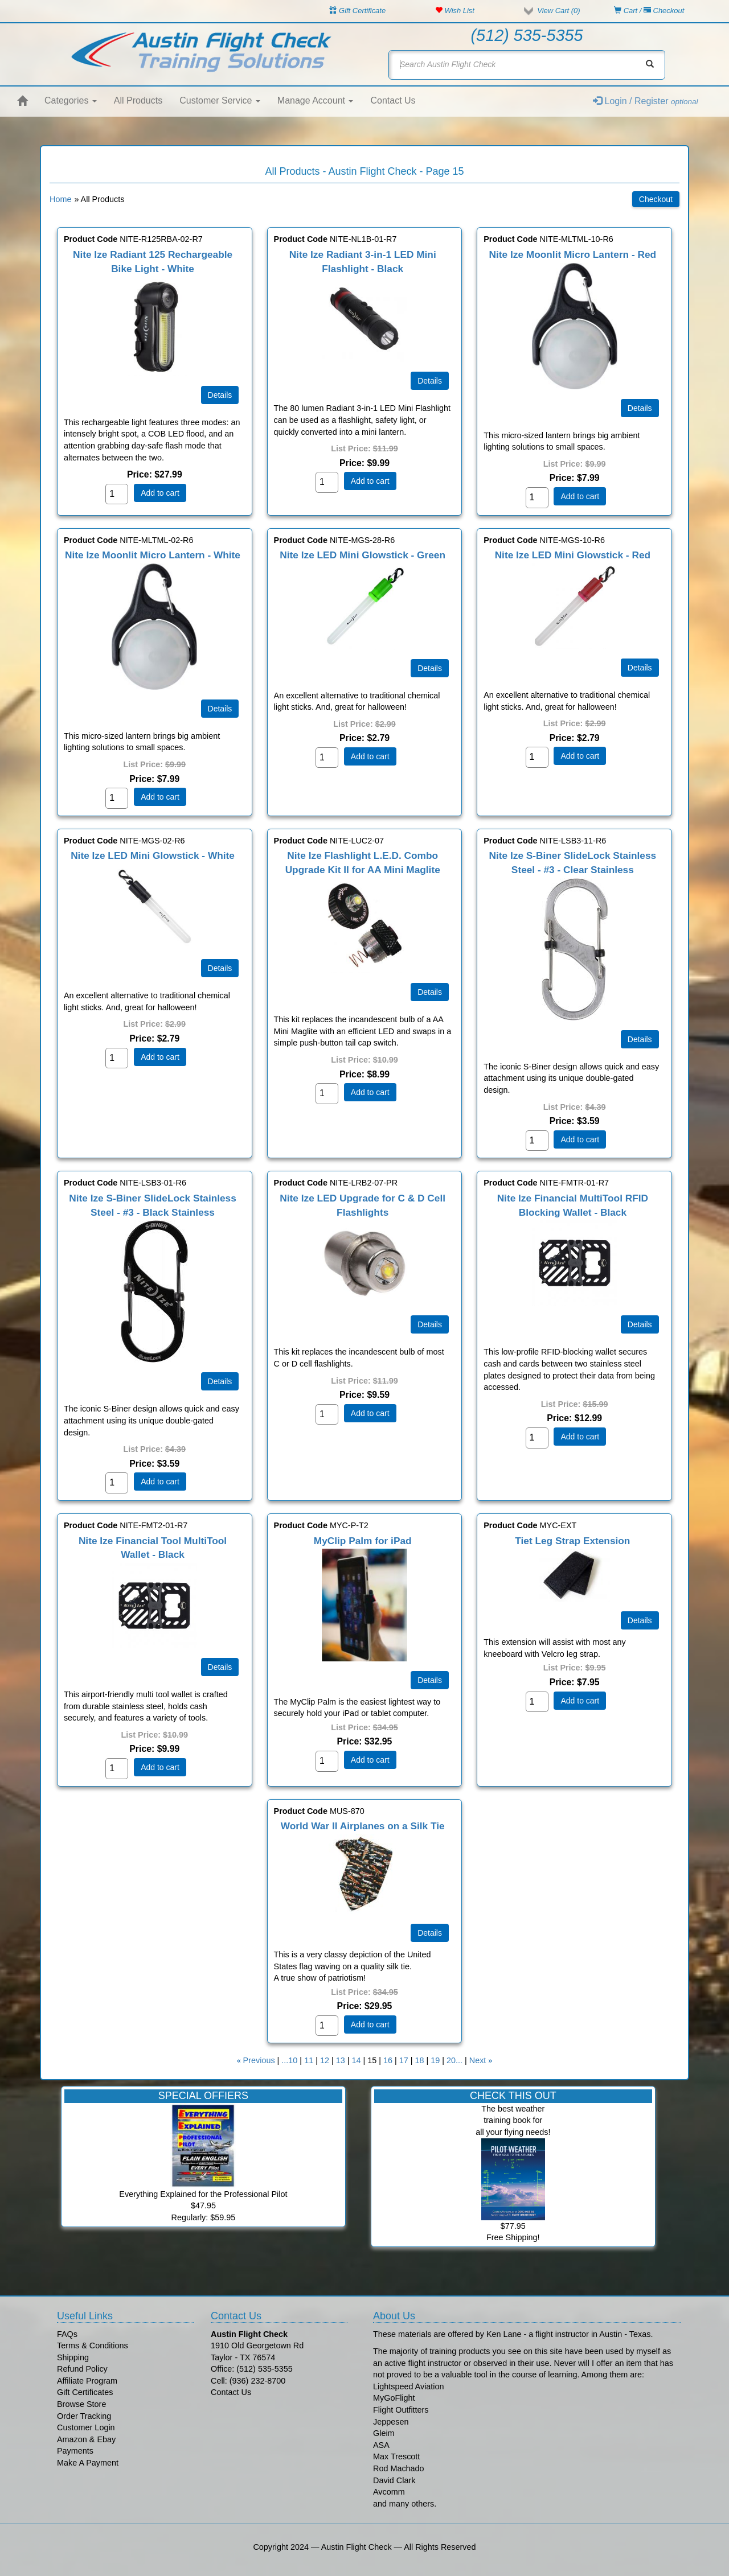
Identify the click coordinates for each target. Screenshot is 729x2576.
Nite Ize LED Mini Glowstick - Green (362, 555)
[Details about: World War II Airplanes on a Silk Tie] (430, 1933)
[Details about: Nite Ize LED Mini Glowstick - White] (220, 968)
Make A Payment (87, 2462)
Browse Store (81, 2404)
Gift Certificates (85, 2392)
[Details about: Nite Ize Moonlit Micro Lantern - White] (220, 708)
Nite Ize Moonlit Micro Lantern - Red (573, 254)
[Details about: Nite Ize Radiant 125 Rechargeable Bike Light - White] (220, 395)
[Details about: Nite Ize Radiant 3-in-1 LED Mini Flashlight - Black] (430, 381)
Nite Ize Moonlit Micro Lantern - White (152, 555)
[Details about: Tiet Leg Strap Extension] (640, 1620)
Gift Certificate (357, 10)
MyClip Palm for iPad (363, 1540)
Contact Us (392, 100)
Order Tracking (84, 2416)
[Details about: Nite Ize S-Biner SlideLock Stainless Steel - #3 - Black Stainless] (220, 1381)
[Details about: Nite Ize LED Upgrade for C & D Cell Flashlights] (430, 1324)
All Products (138, 100)
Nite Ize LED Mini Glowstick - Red (572, 555)
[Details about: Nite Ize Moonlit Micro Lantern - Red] (640, 408)
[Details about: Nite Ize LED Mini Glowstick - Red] (640, 668)
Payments (75, 2450)
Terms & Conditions (92, 2345)
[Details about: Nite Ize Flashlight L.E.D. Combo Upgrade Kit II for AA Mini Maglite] (430, 992)
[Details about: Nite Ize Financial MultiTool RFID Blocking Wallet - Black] (640, 1324)
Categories (70, 100)
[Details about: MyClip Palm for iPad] (430, 1680)
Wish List (454, 10)
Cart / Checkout (649, 10)
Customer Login (86, 2427)
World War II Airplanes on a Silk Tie (363, 1826)
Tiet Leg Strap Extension (572, 1540)
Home (60, 199)
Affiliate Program (87, 2380)
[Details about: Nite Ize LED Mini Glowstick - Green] (430, 668)
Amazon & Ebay (86, 2439)
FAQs (67, 2334)
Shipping (73, 2357)
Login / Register (645, 101)
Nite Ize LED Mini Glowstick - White (153, 855)
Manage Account (315, 100)
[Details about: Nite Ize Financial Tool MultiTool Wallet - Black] (220, 1667)
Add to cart (160, 492)
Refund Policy (82, 2368)
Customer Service (219, 100)
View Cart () (558, 10)
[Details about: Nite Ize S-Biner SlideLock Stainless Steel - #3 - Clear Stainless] (640, 1039)
